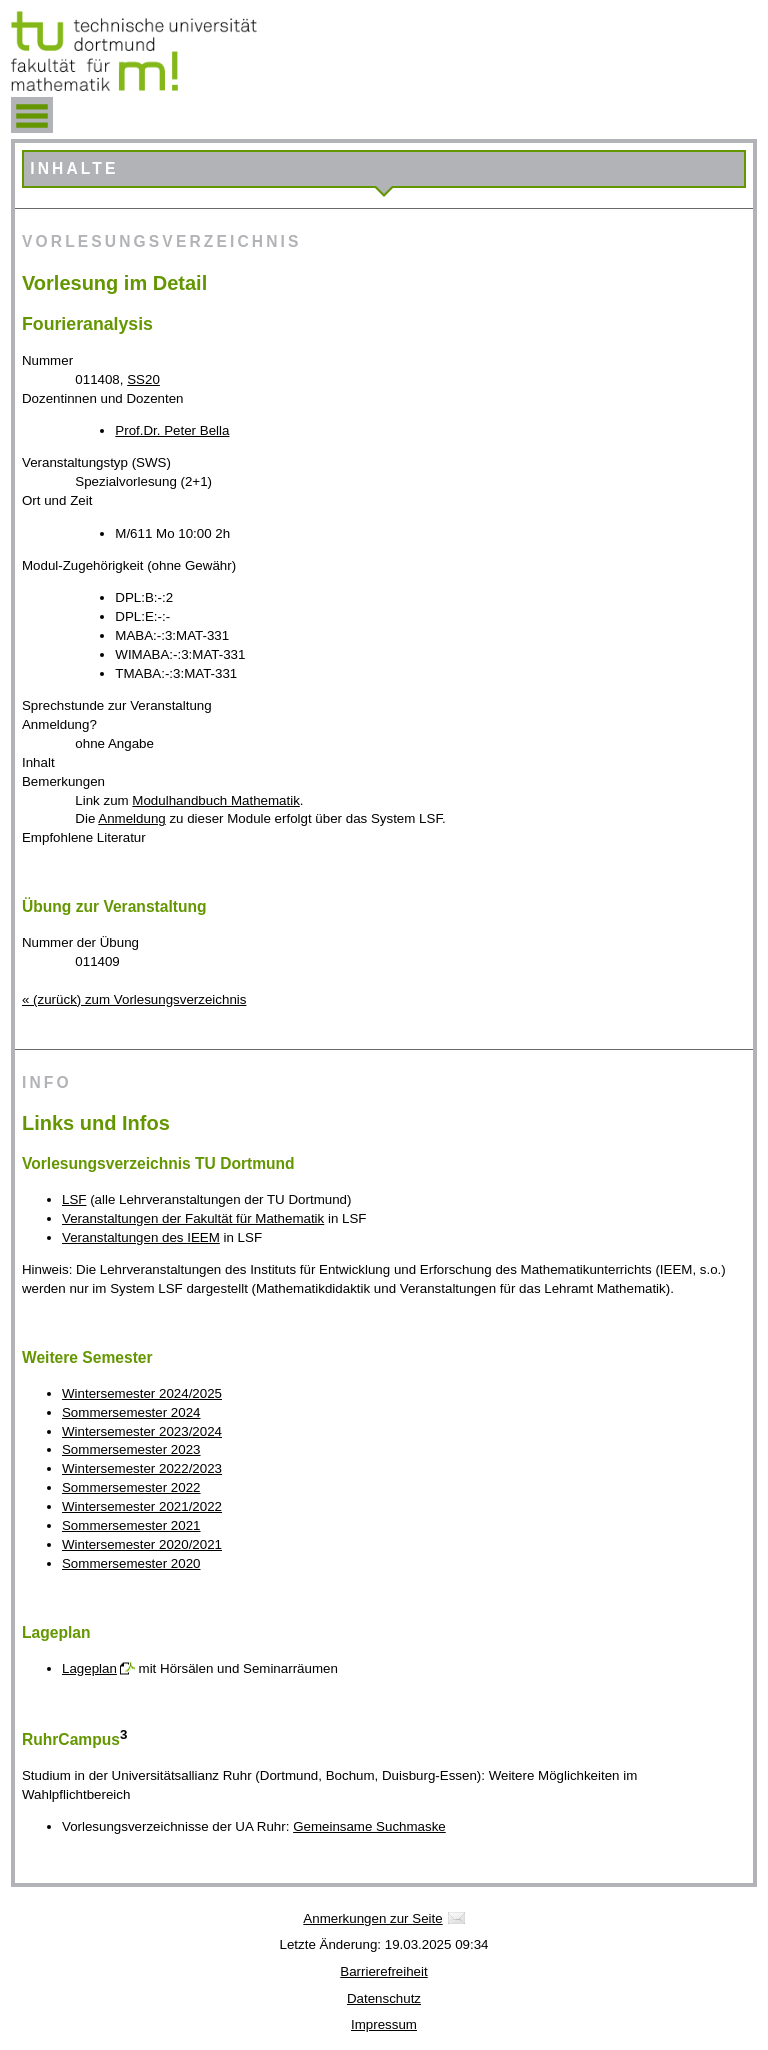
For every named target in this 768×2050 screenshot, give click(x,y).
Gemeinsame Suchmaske (369, 1826)
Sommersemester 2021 (131, 1525)
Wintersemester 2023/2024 (142, 1431)
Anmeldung (131, 818)
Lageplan (89, 1668)
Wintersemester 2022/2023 (142, 1468)
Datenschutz (384, 1998)
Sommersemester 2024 (131, 1412)
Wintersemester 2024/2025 (142, 1393)
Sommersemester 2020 (131, 1563)
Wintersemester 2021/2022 (142, 1506)
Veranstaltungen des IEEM (141, 1237)
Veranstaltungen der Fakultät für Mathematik (193, 1218)
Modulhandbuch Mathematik (215, 800)
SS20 (143, 379)
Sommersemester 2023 (131, 1449)
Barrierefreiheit (383, 1971)
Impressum (384, 2024)
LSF (74, 1199)
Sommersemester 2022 (131, 1487)
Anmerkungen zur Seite (372, 1918)
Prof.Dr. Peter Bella (172, 430)
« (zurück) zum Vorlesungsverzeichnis (134, 999)
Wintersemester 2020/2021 (142, 1544)
